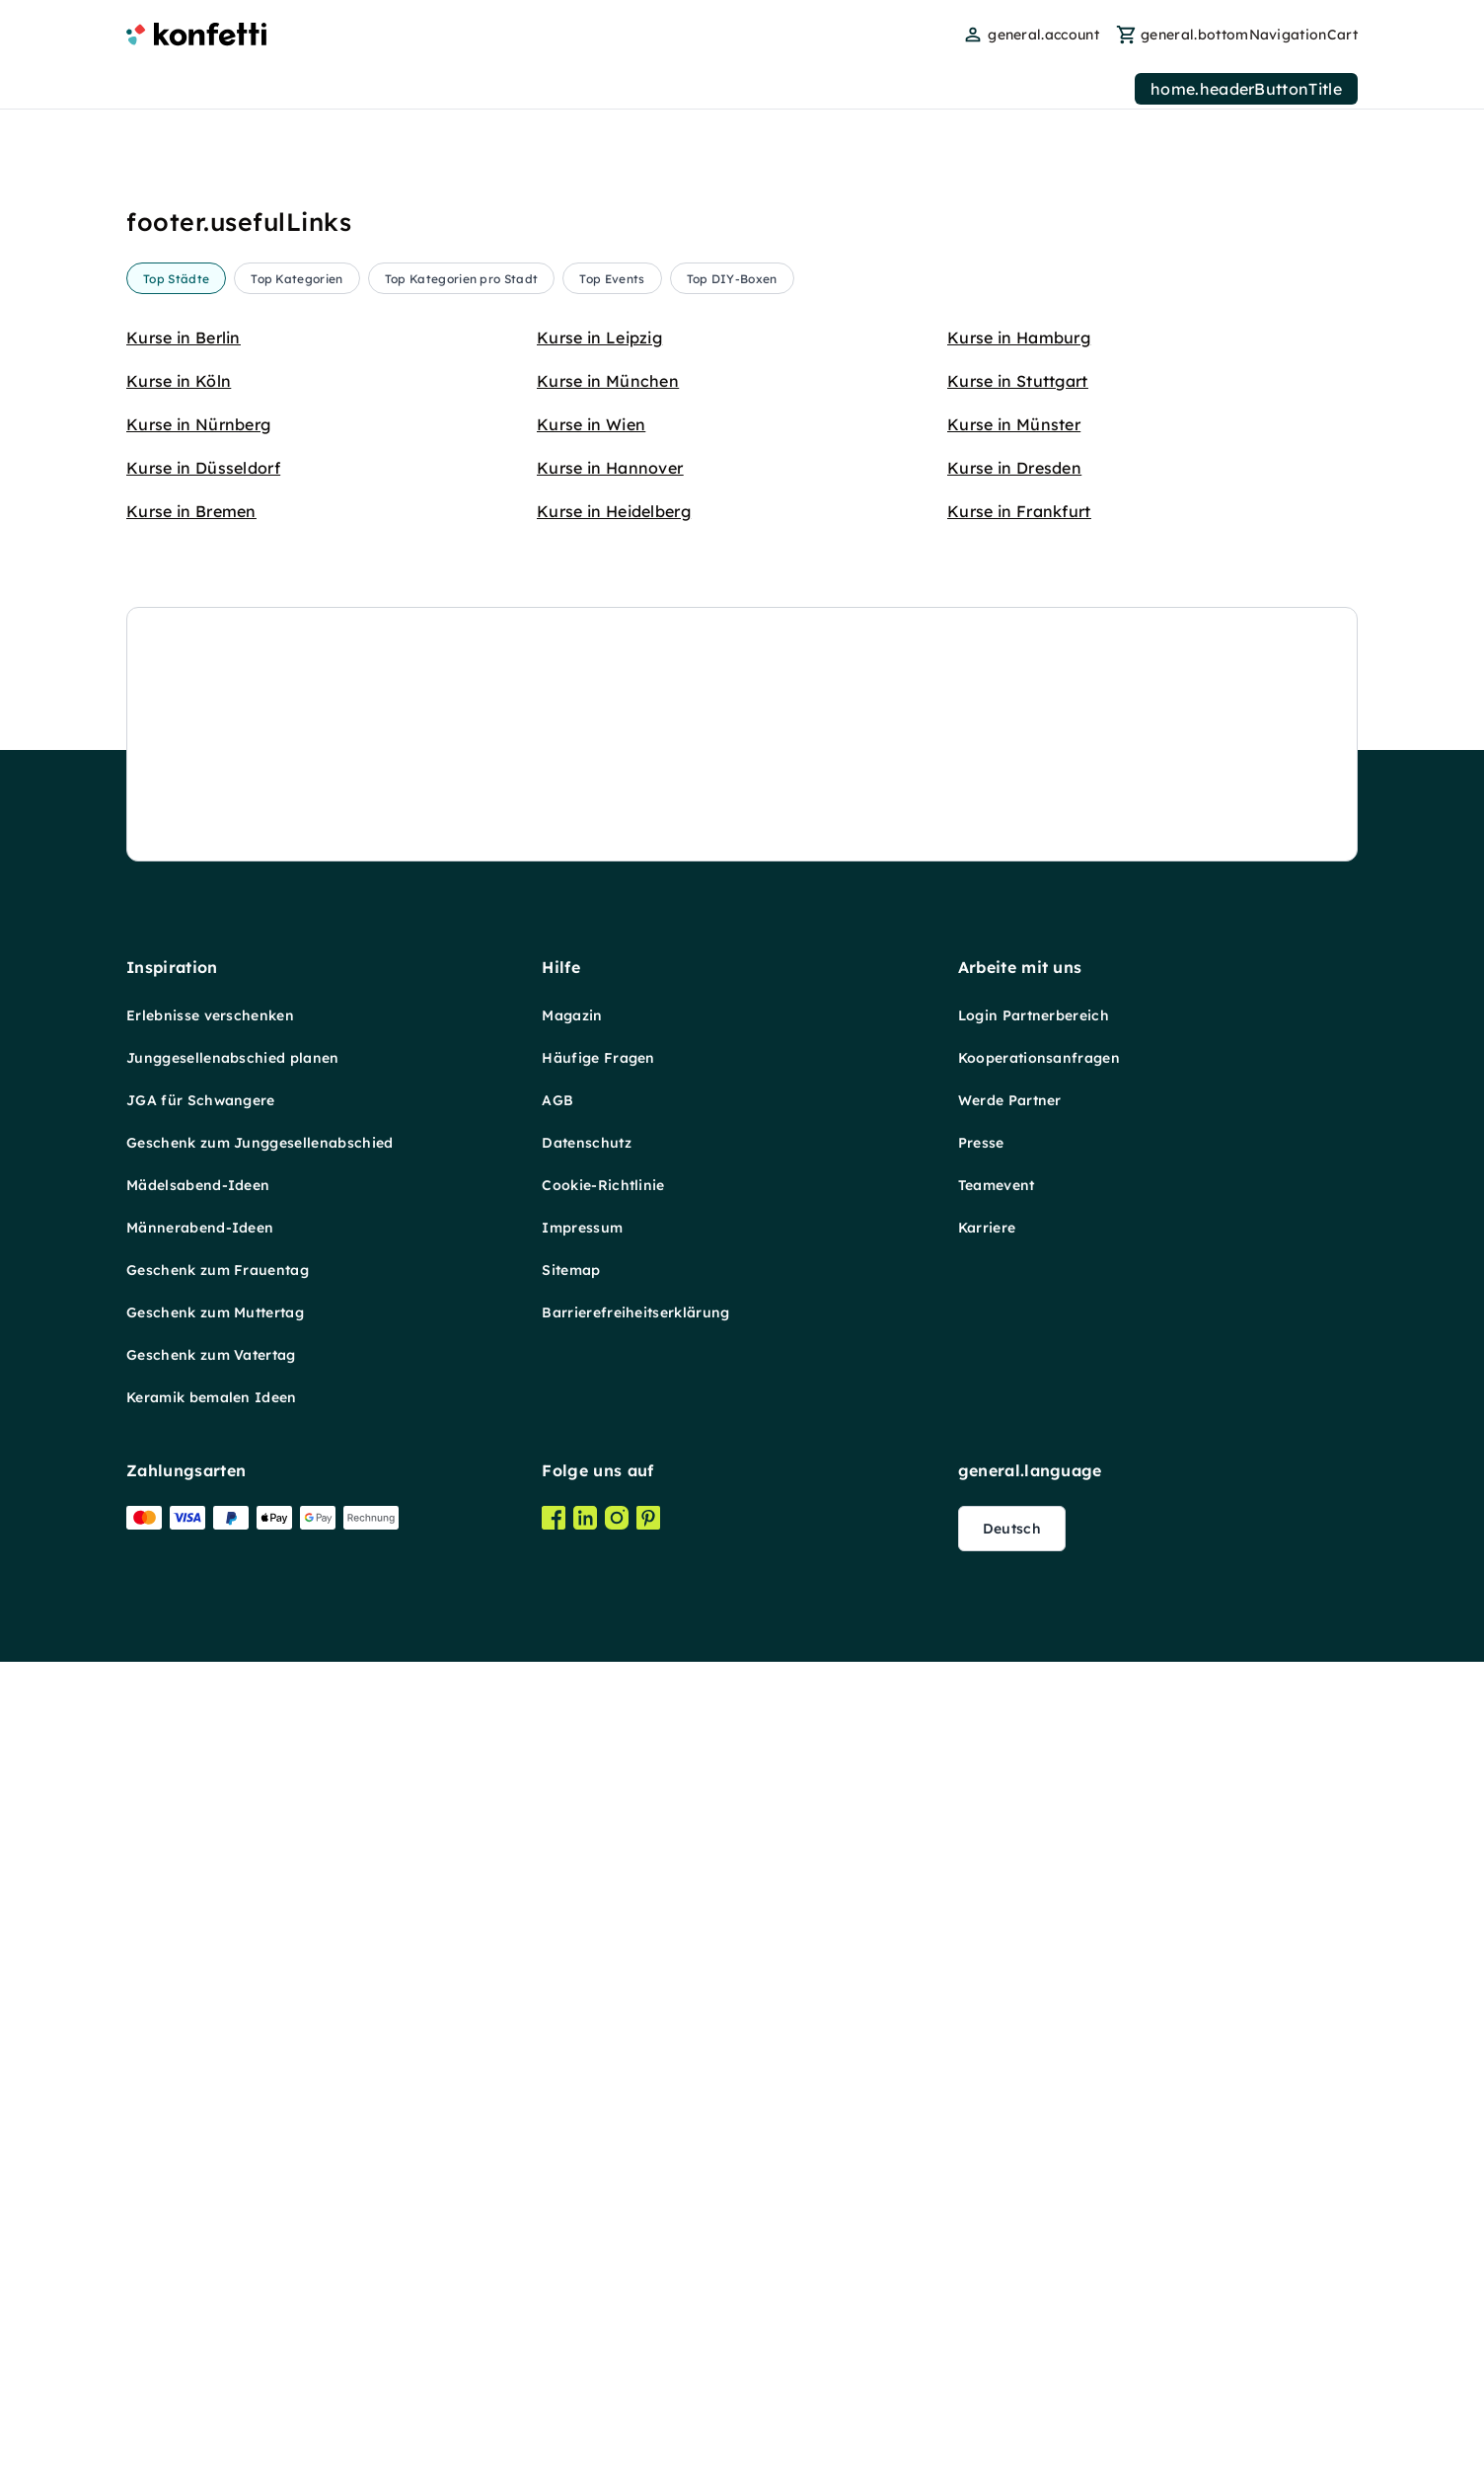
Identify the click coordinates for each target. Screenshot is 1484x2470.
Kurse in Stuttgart (1017, 381)
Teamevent (996, 1025)
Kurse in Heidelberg (614, 511)
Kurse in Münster (1013, 424)
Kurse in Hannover (610, 468)
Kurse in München (608, 381)
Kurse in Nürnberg (198, 424)
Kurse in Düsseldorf (203, 468)
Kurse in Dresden (1014, 468)
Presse (981, 983)
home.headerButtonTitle (1246, 89)
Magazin (572, 855)
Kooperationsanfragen (1039, 898)
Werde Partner (1010, 940)
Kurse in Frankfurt (1019, 511)
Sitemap (571, 1110)
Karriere (987, 1068)
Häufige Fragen (598, 898)
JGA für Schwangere (200, 940)
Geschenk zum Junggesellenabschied (260, 983)
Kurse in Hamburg (1018, 337)
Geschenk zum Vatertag (211, 1195)
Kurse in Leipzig (599, 337)
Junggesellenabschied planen (232, 898)
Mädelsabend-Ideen (197, 1025)
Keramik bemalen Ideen (211, 1237)
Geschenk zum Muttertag (215, 1152)
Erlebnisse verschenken (210, 855)
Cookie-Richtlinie (603, 1025)
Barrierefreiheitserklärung (635, 1152)
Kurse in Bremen (191, 511)
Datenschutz (586, 983)
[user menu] (1030, 34)
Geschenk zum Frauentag (217, 1110)
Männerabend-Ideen (199, 1068)
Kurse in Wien (591, 424)
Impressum (582, 1068)
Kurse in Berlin (183, 337)
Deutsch (1012, 1369)
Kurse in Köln (178, 381)
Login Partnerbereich (1033, 855)
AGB (557, 940)
